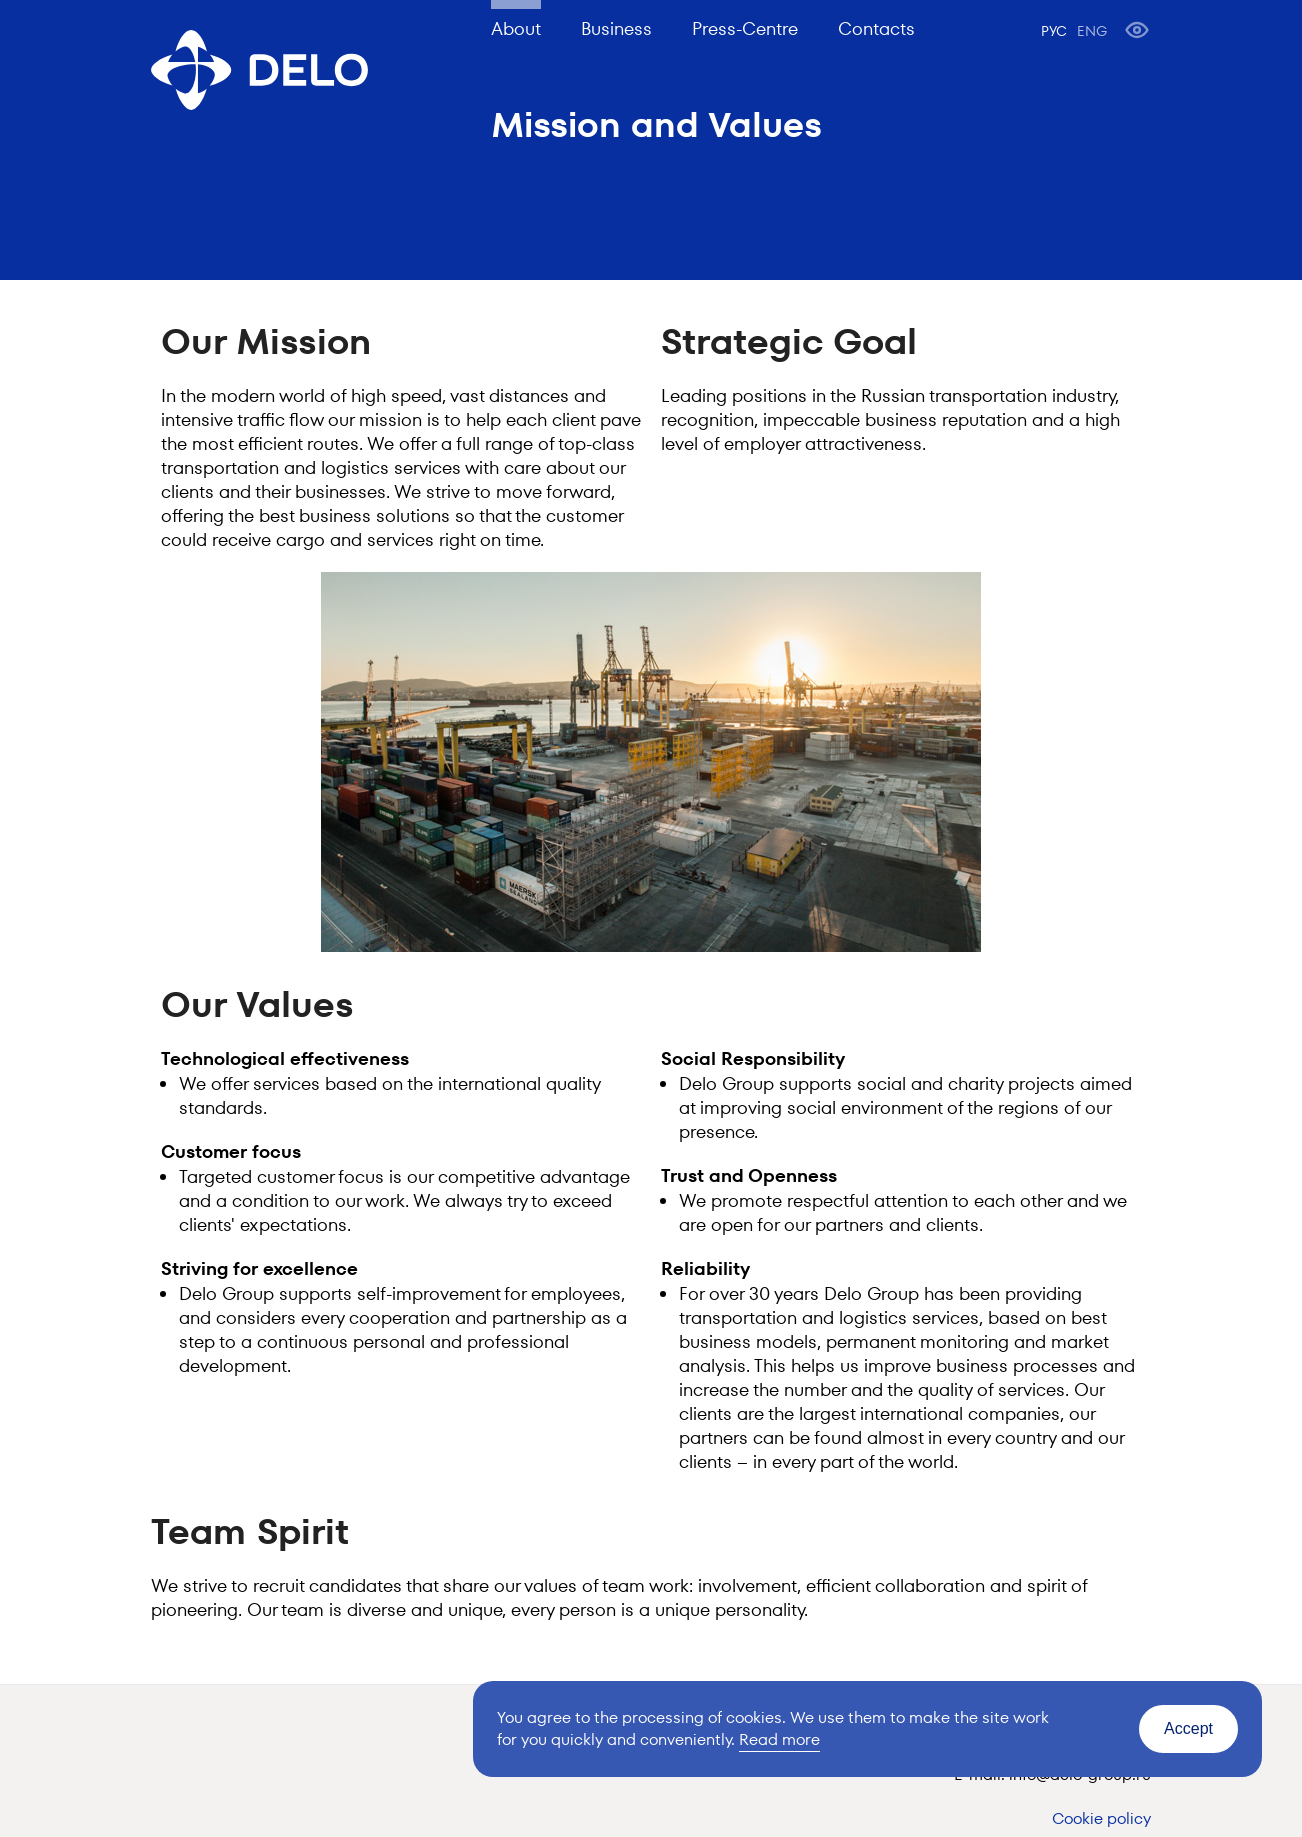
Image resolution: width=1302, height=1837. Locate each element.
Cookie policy (1101, 1818)
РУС (1054, 31)
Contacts (876, 28)
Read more (779, 1739)
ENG (1092, 31)
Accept (1188, 1728)
